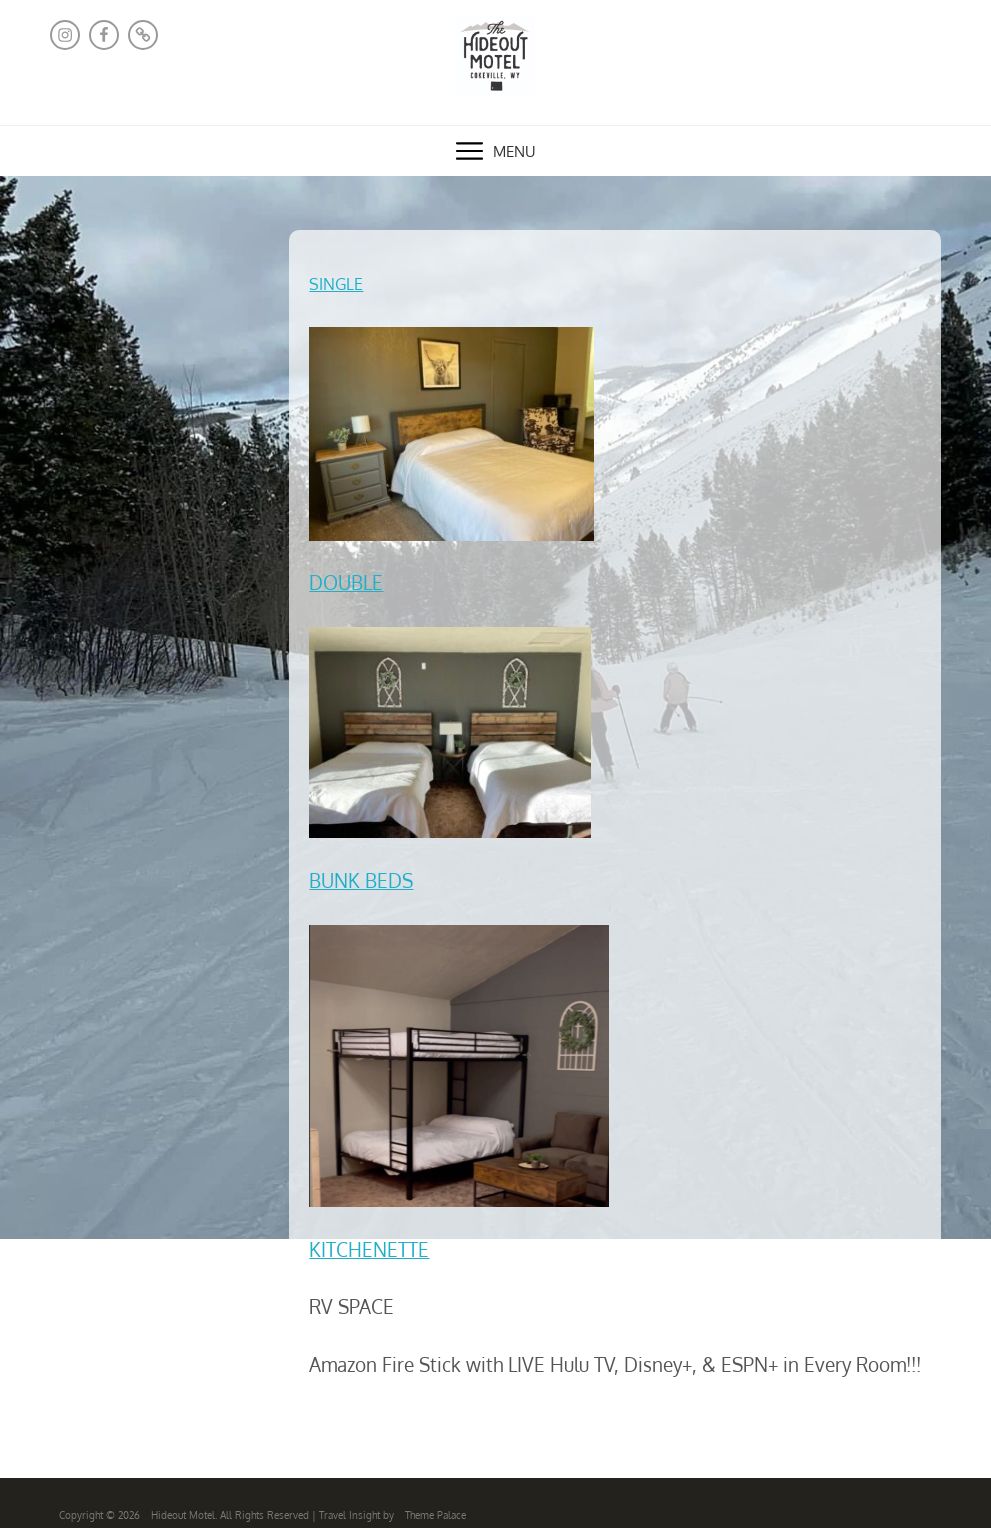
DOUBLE (346, 582)
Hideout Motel (183, 1515)
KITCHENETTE (369, 1249)
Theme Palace (435, 1515)
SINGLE (336, 284)
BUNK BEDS (361, 880)
